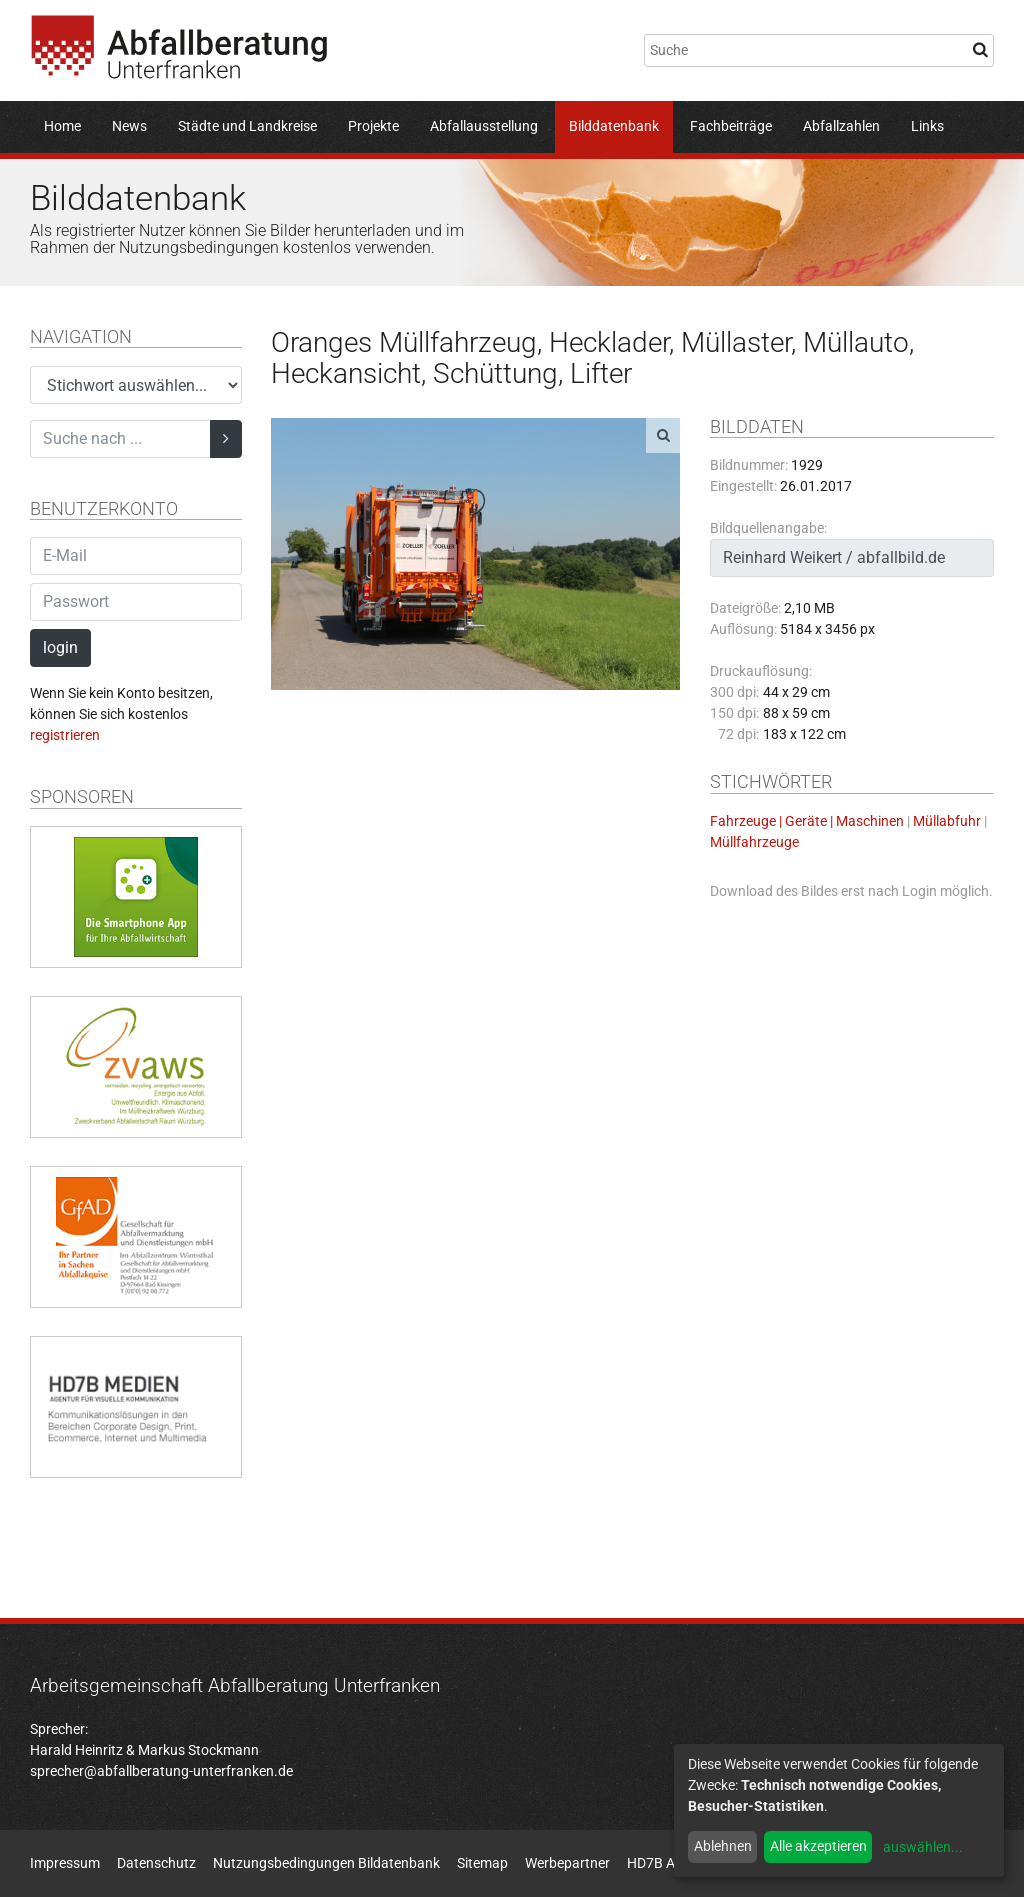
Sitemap (482, 1863)
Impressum (65, 1863)
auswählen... (923, 1847)
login (60, 647)
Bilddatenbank (614, 126)
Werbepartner (567, 1863)
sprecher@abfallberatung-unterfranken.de (161, 1771)
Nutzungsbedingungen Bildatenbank (326, 1863)
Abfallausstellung (484, 126)
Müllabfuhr (947, 821)
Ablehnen (723, 1846)
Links (927, 126)
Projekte (373, 126)
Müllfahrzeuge (754, 842)
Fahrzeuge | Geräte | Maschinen (807, 821)
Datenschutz (156, 1863)
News (129, 126)
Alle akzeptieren (818, 1846)
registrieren (65, 735)
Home (62, 126)
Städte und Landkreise (247, 126)
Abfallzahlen (841, 126)
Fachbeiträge (731, 126)
